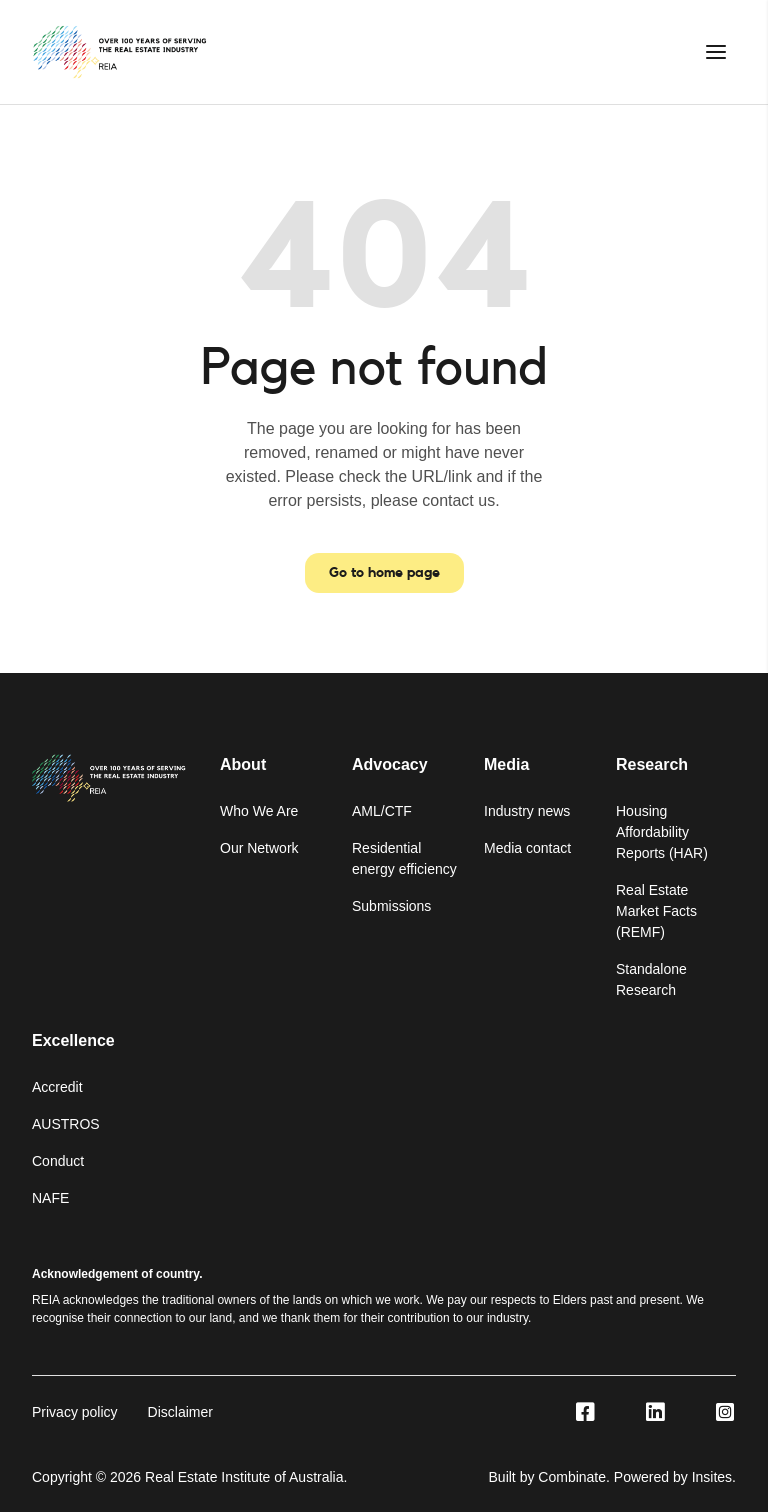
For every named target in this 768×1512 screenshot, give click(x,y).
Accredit (57, 1087)
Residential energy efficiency (404, 858)
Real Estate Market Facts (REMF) (656, 911)
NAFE (50, 1198)
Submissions (391, 906)
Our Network (259, 848)
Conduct (58, 1161)
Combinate (572, 1477)
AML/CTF (382, 811)
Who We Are (259, 811)
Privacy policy (75, 1412)
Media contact (527, 848)
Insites (712, 1477)
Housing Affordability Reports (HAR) (662, 832)
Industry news (527, 811)
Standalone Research (651, 979)
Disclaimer (180, 1412)
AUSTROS (66, 1124)
